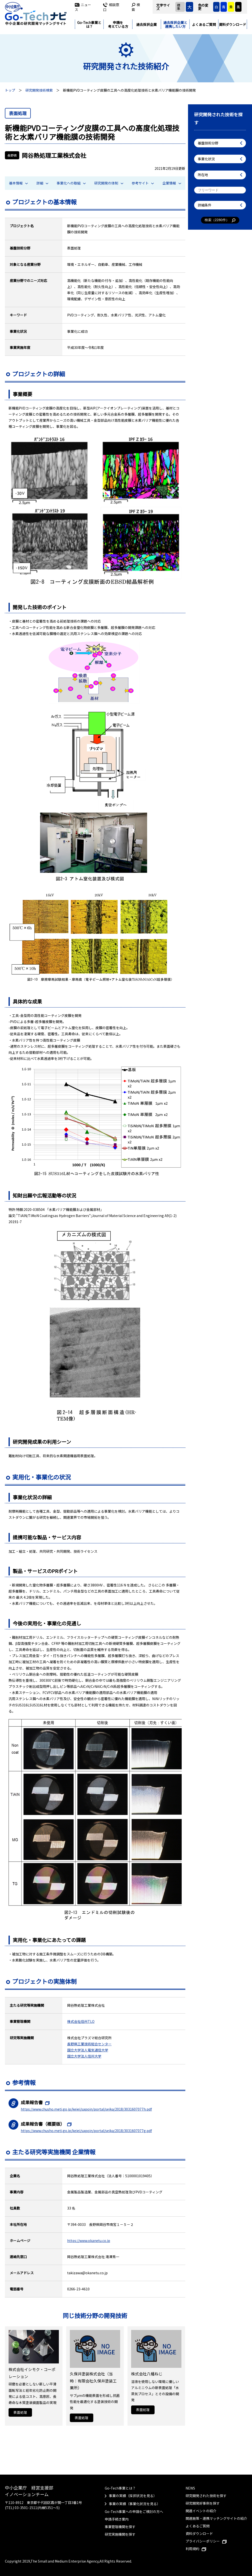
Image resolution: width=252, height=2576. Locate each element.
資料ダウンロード (232, 24)
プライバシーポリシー (206, 2541)
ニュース (83, 7)
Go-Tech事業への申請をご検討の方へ (134, 2511)
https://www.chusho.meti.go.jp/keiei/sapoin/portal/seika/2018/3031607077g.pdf (86, 2130)
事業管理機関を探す (120, 2526)
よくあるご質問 (204, 24)
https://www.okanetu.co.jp (88, 2240)
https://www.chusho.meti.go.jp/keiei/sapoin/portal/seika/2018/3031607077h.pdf (86, 2109)
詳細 (42, 183)
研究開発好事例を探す (203, 2503)
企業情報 (171, 183)
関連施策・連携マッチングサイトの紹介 (216, 2518)
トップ (10, 90)
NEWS (190, 2488)
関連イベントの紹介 (201, 2510)
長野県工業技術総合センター (89, 2043)
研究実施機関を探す (120, 2534)
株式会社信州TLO (80, 2021)
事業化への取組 (71, 183)
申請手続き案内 (117, 2519)
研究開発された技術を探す (206, 2495)
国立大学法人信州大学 (84, 2056)
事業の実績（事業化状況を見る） (134, 2503)
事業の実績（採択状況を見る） (133, 2495)
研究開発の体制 (108, 183)
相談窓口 (111, 7)
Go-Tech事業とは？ (89, 24)
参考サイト (143, 183)
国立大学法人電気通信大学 (87, 2050)
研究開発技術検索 (39, 90)
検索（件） (220, 220)
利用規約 (196, 2548)
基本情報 (18, 183)
